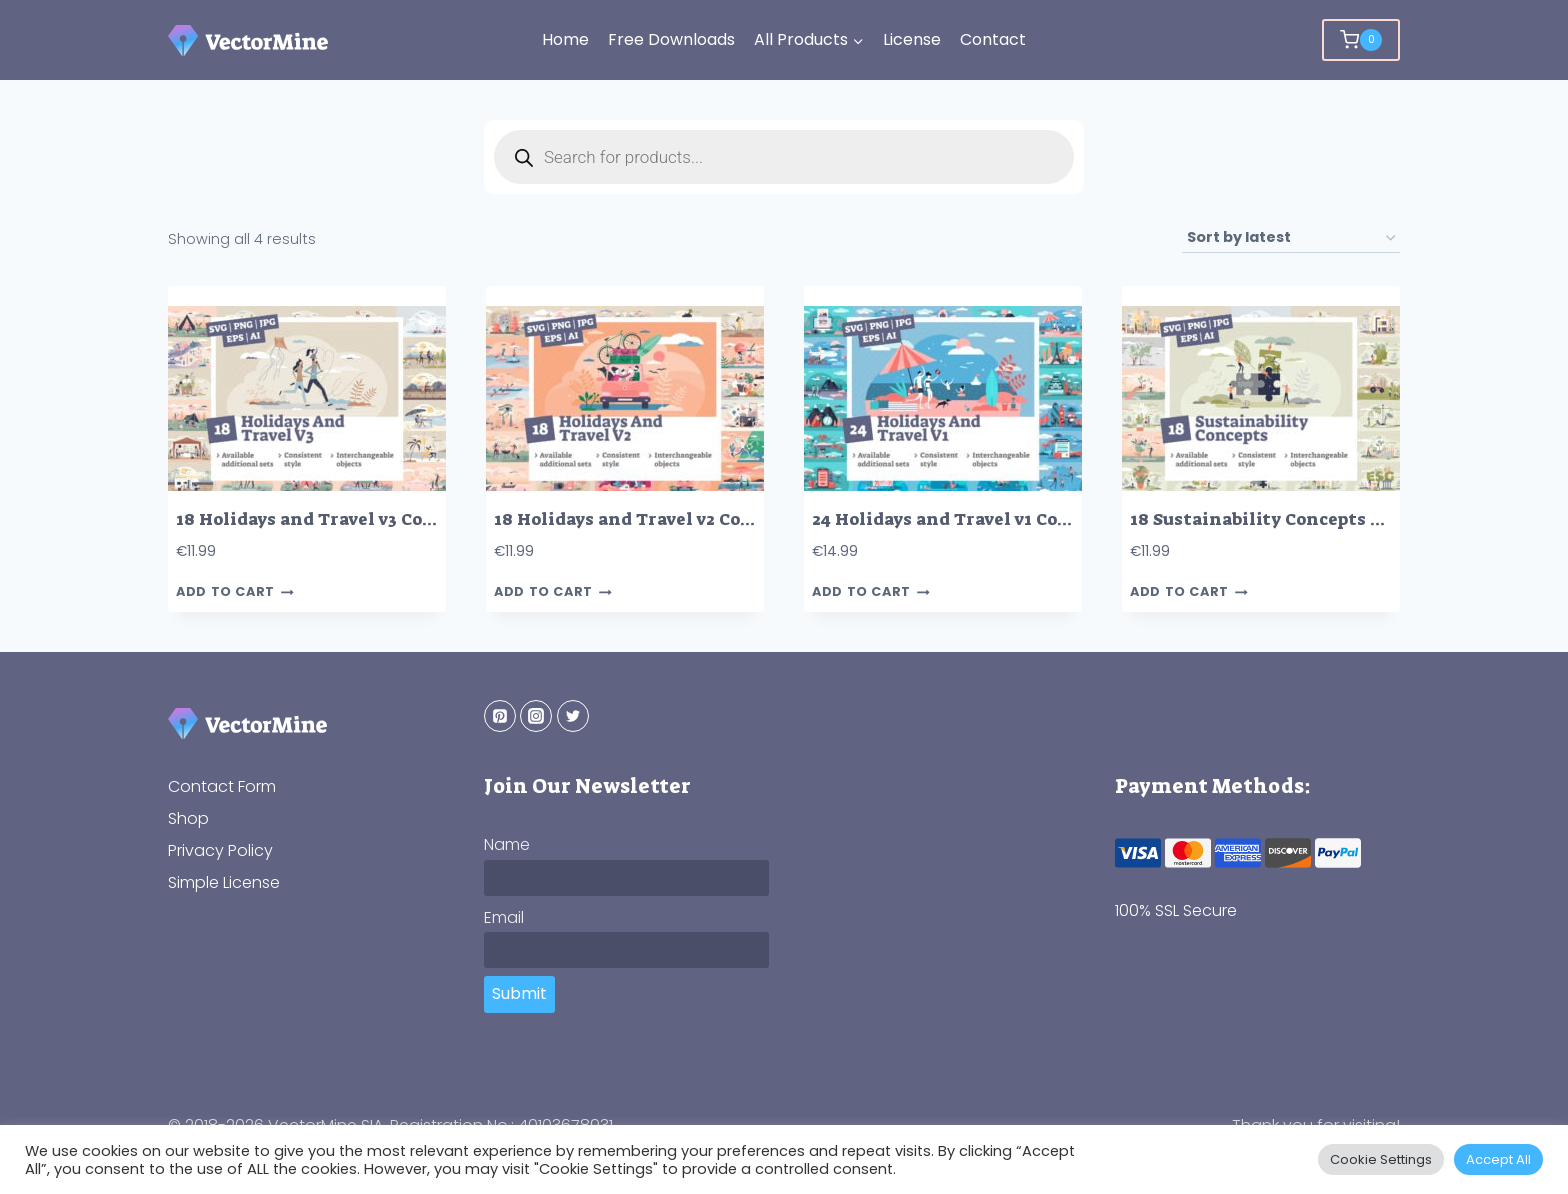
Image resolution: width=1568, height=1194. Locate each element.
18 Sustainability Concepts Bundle (1282, 519)
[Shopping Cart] (1361, 40)
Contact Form (222, 786)
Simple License (224, 882)
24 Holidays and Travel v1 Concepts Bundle (998, 519)
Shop (188, 818)
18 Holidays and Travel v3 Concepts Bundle (363, 519)
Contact (993, 39)
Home (565, 39)
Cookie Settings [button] (1381, 1159)
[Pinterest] (500, 716)
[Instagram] (536, 716)
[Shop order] (1291, 238)
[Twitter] (573, 716)
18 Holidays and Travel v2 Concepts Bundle (681, 519)
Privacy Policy (220, 850)
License (912, 39)
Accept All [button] (1498, 1159)
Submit (519, 993)
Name (507, 844)
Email (504, 917)
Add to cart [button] (235, 592)
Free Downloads (671, 39)
